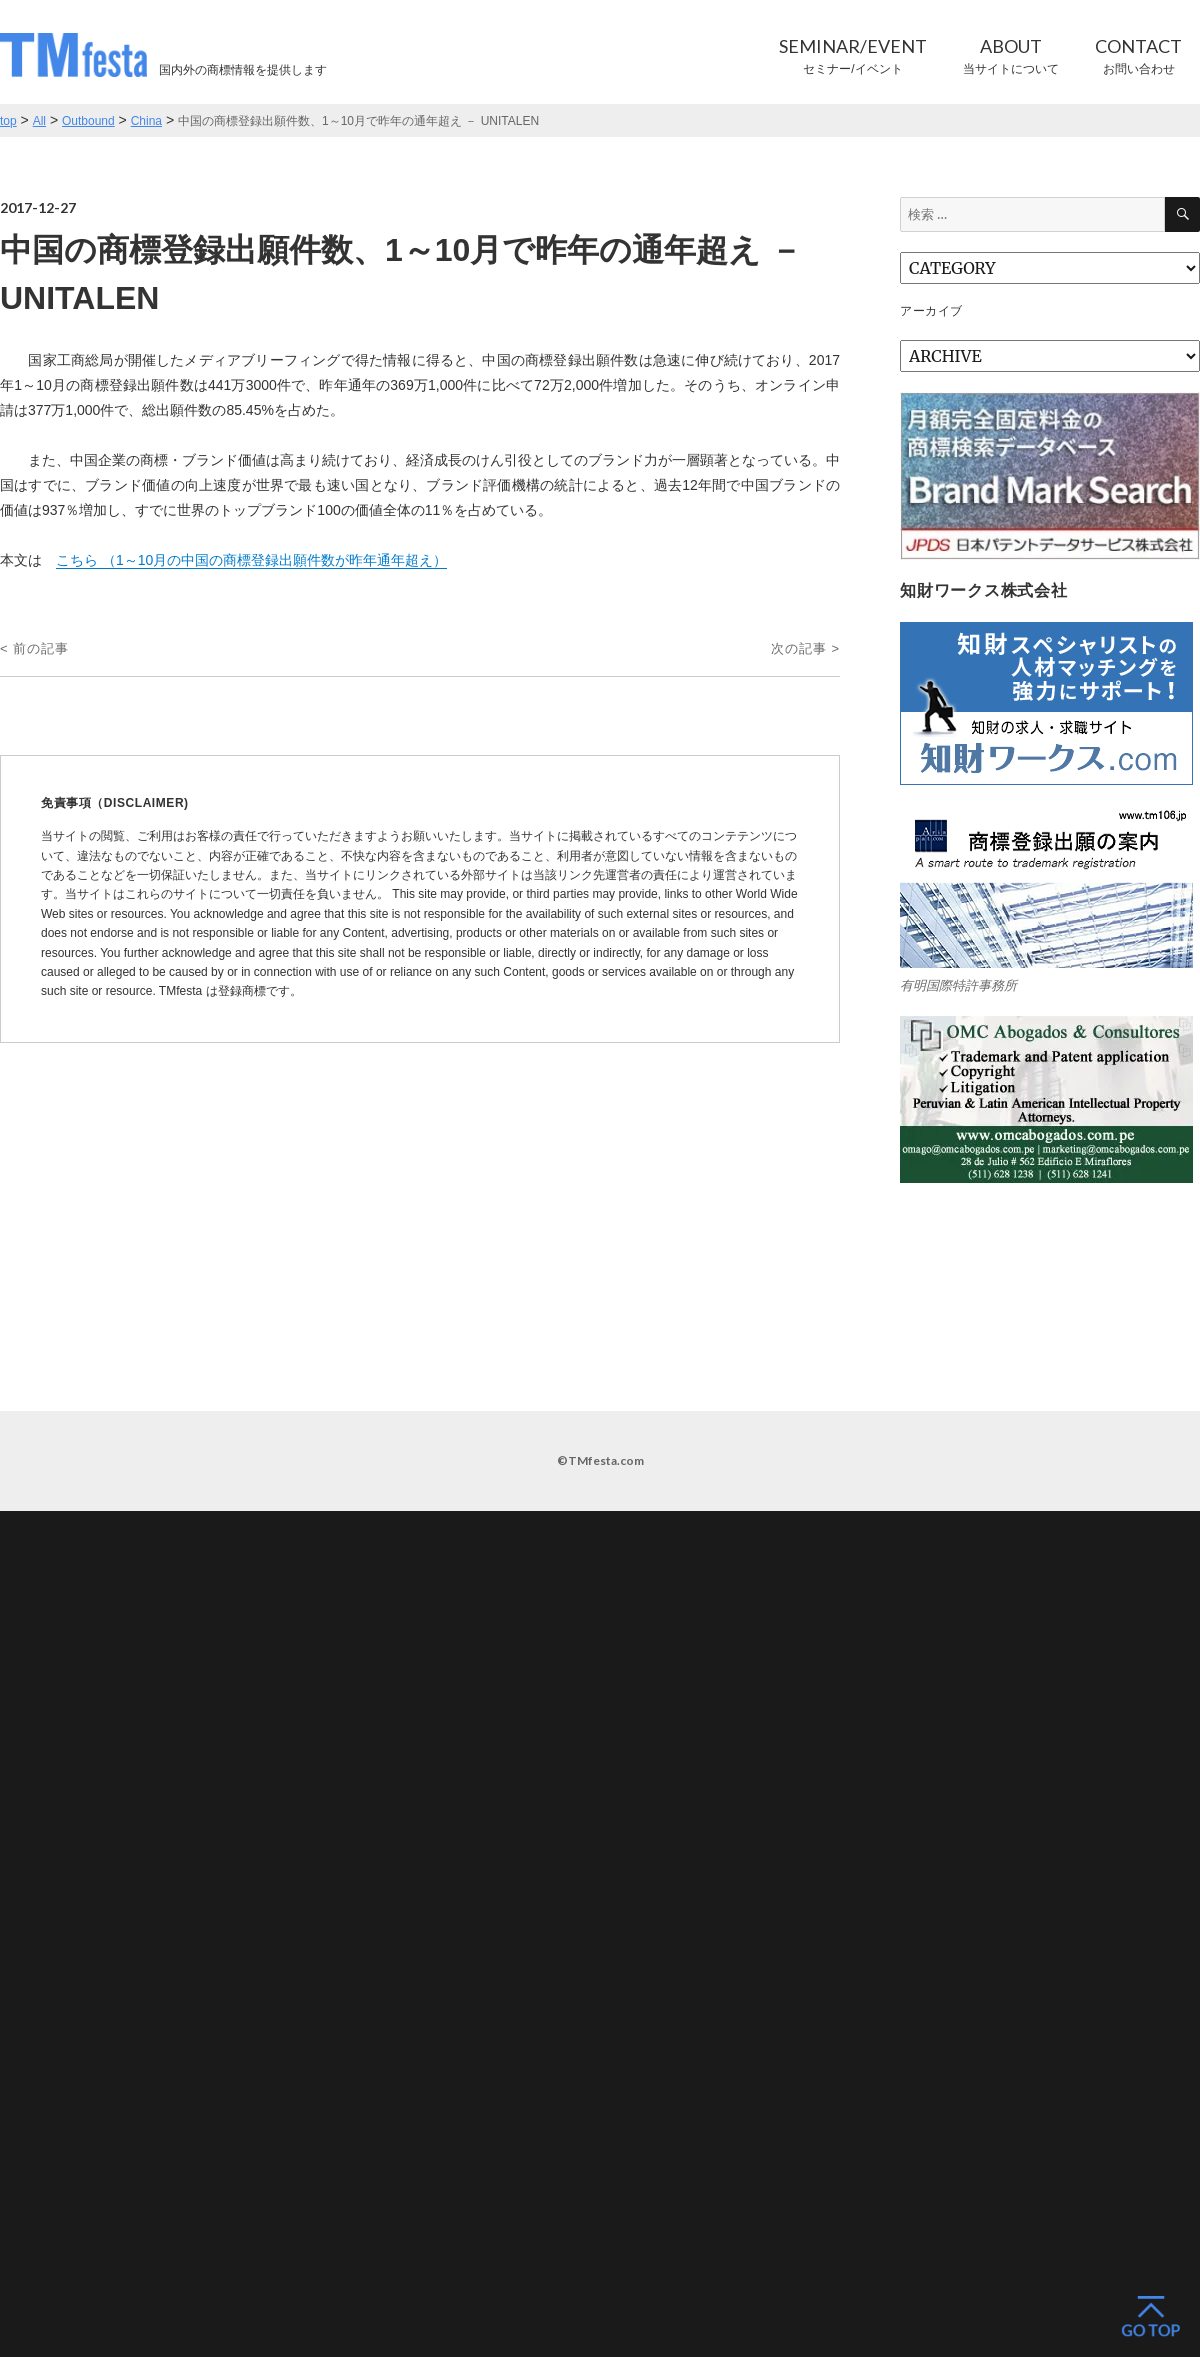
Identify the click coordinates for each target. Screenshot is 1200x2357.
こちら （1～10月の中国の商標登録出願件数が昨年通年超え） (251, 560)
